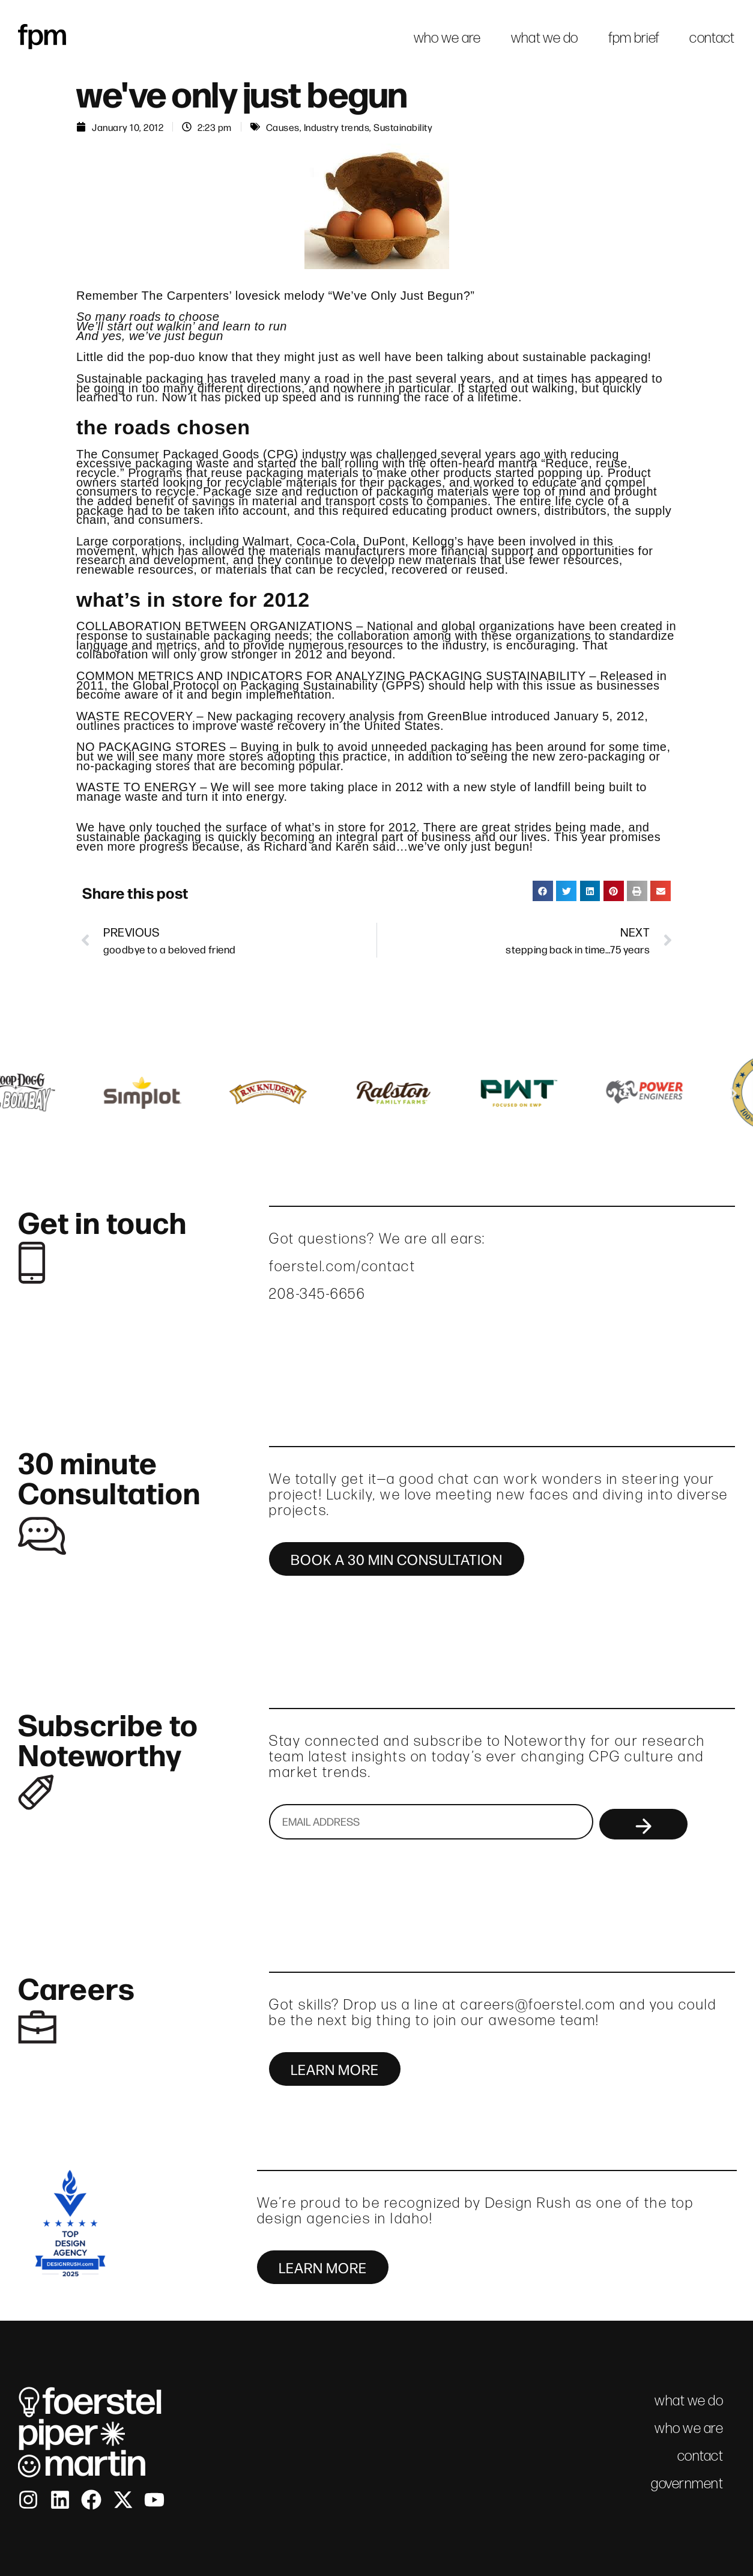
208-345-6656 (317, 1293)
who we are (447, 37)
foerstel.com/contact (342, 1266)
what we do (544, 37)
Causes (283, 127)
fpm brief (634, 37)
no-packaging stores (133, 766)
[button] (543, 891)
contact (711, 37)
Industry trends (337, 127)
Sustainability (402, 127)
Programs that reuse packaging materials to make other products (310, 472)
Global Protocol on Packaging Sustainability (255, 685)
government (687, 2483)
